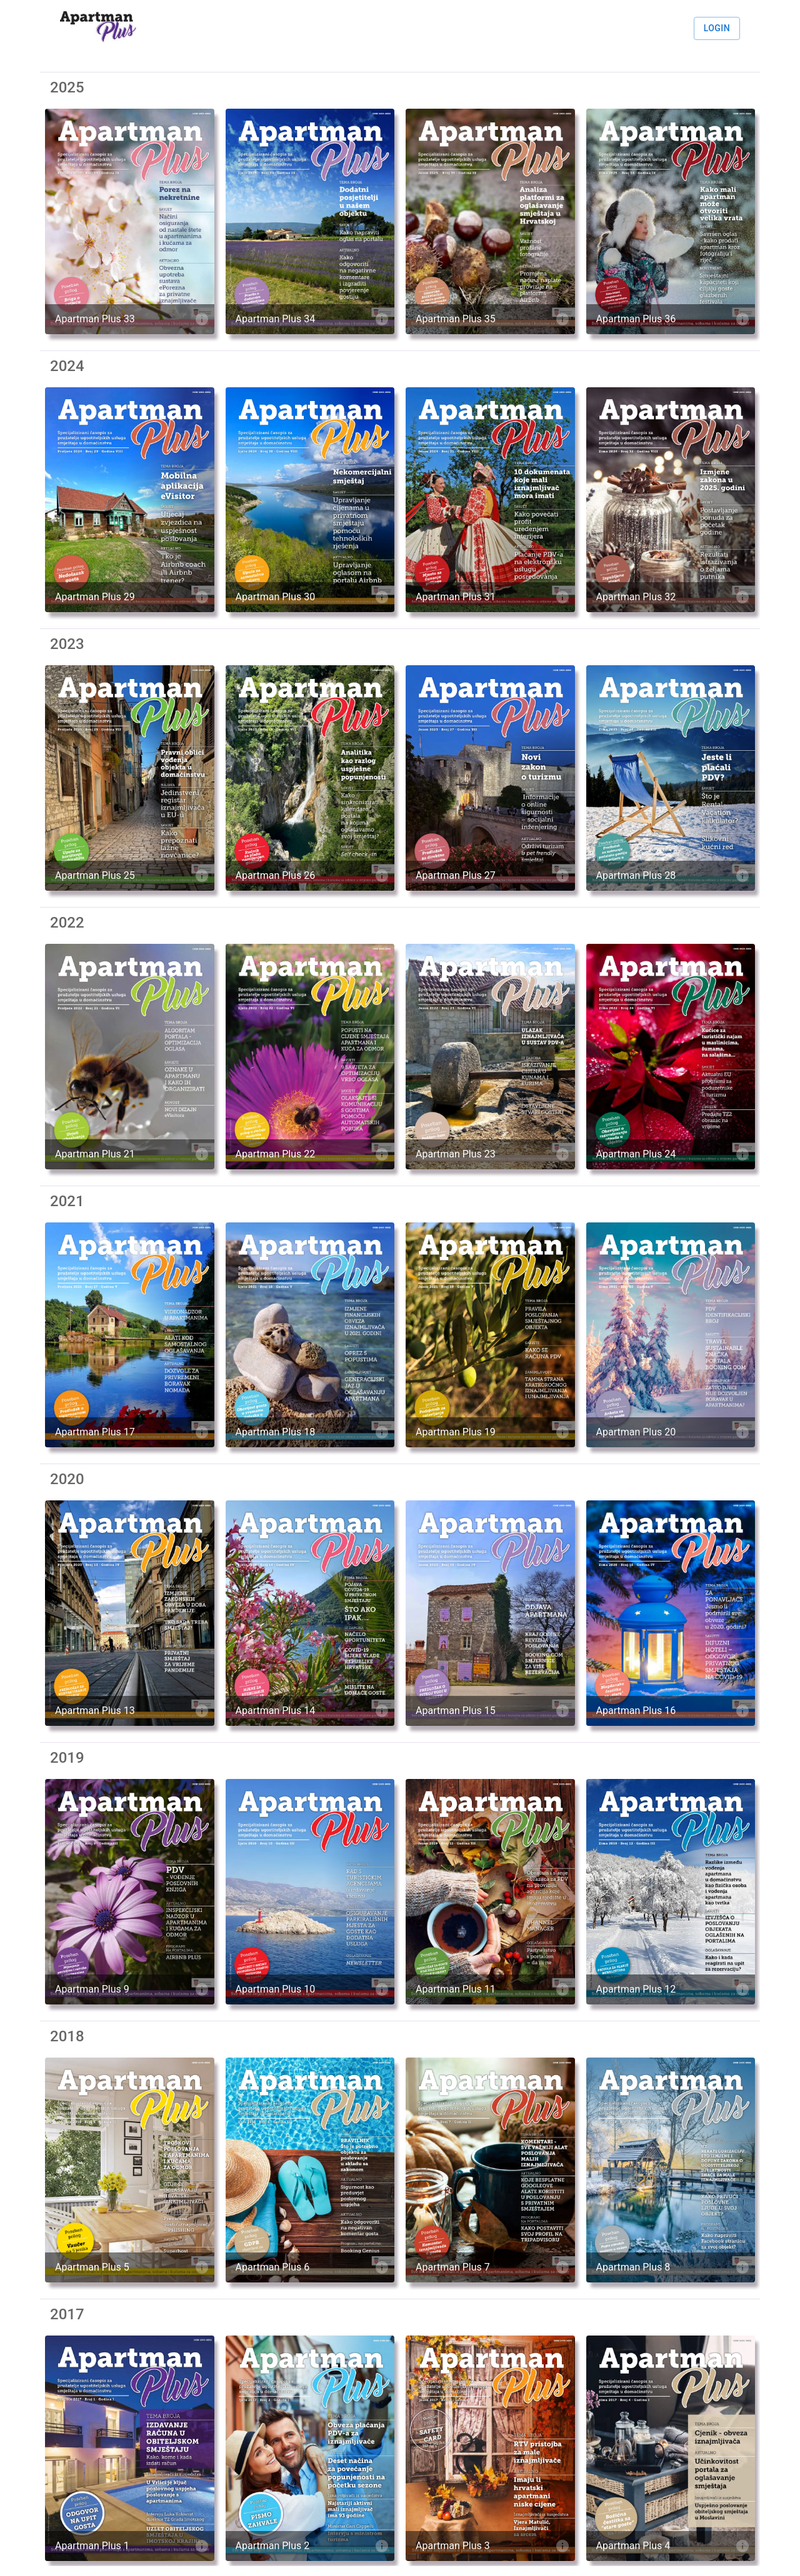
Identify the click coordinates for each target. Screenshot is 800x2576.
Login (716, 28)
